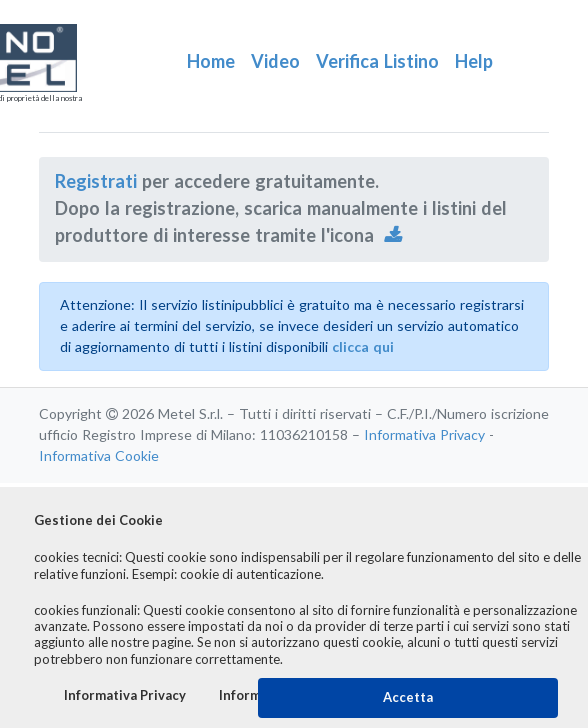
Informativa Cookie (99, 456)
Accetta (408, 697)
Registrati (96, 182)
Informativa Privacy (424, 435)
